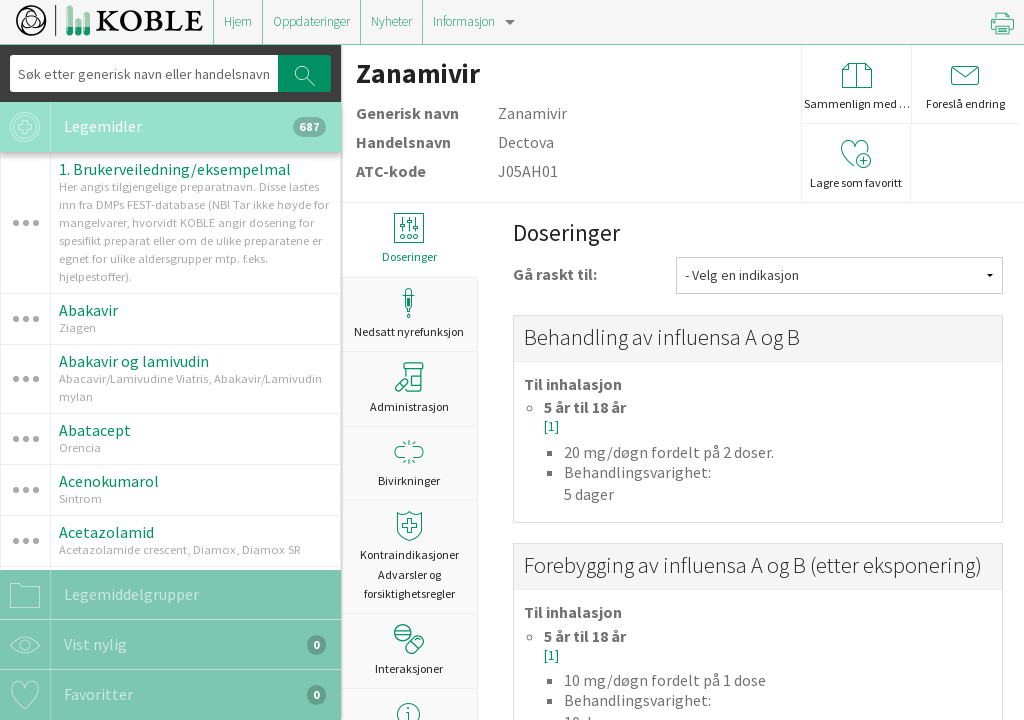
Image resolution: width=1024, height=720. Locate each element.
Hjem (238, 21)
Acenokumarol (109, 481)
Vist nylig (163, 645)
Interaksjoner (409, 650)
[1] (551, 426)
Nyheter (391, 21)
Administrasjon (409, 388)
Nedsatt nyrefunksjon (409, 313)
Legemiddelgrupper (99, 595)
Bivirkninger (409, 462)
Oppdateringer (311, 21)
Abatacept (95, 430)
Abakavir (88, 310)
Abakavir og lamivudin (134, 361)
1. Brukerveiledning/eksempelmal (175, 169)
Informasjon (464, 21)
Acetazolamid (106, 532)
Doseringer (409, 238)
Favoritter (163, 695)
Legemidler (163, 127)
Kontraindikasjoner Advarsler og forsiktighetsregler (409, 555)
